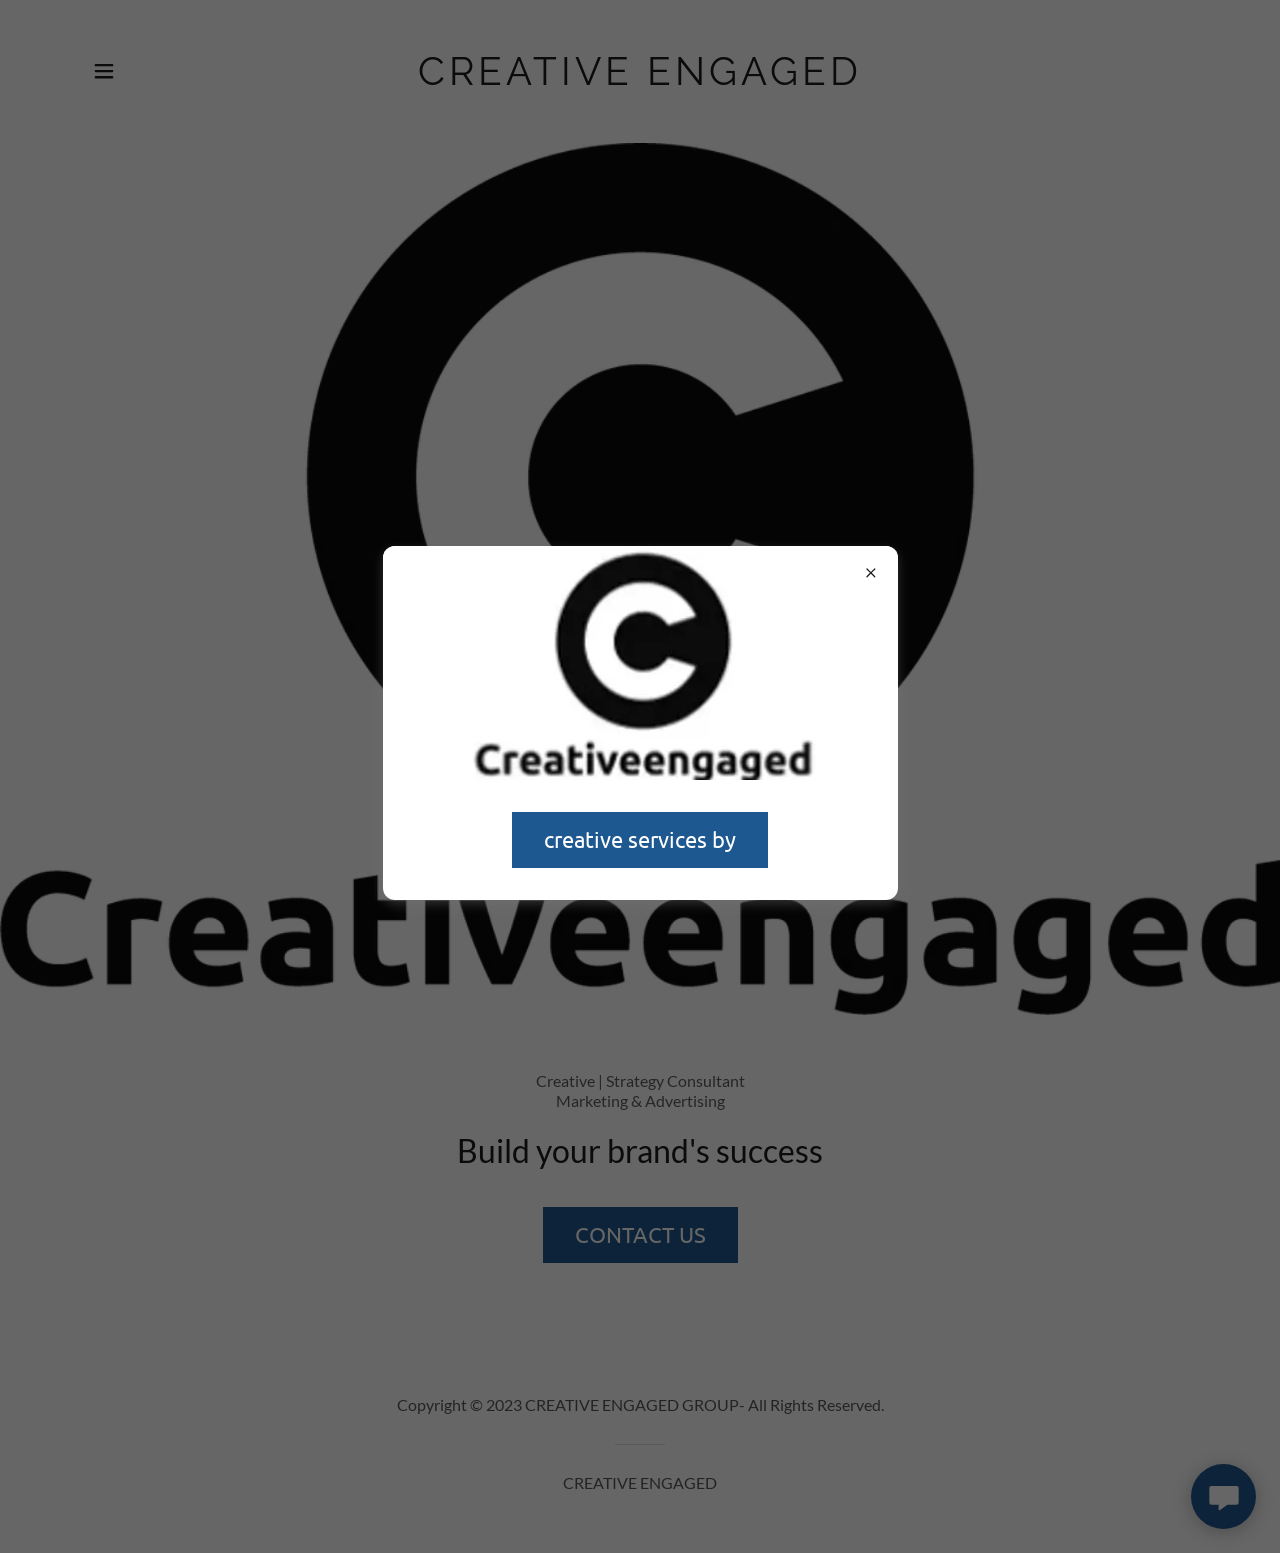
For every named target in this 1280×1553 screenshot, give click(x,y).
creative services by (640, 839)
